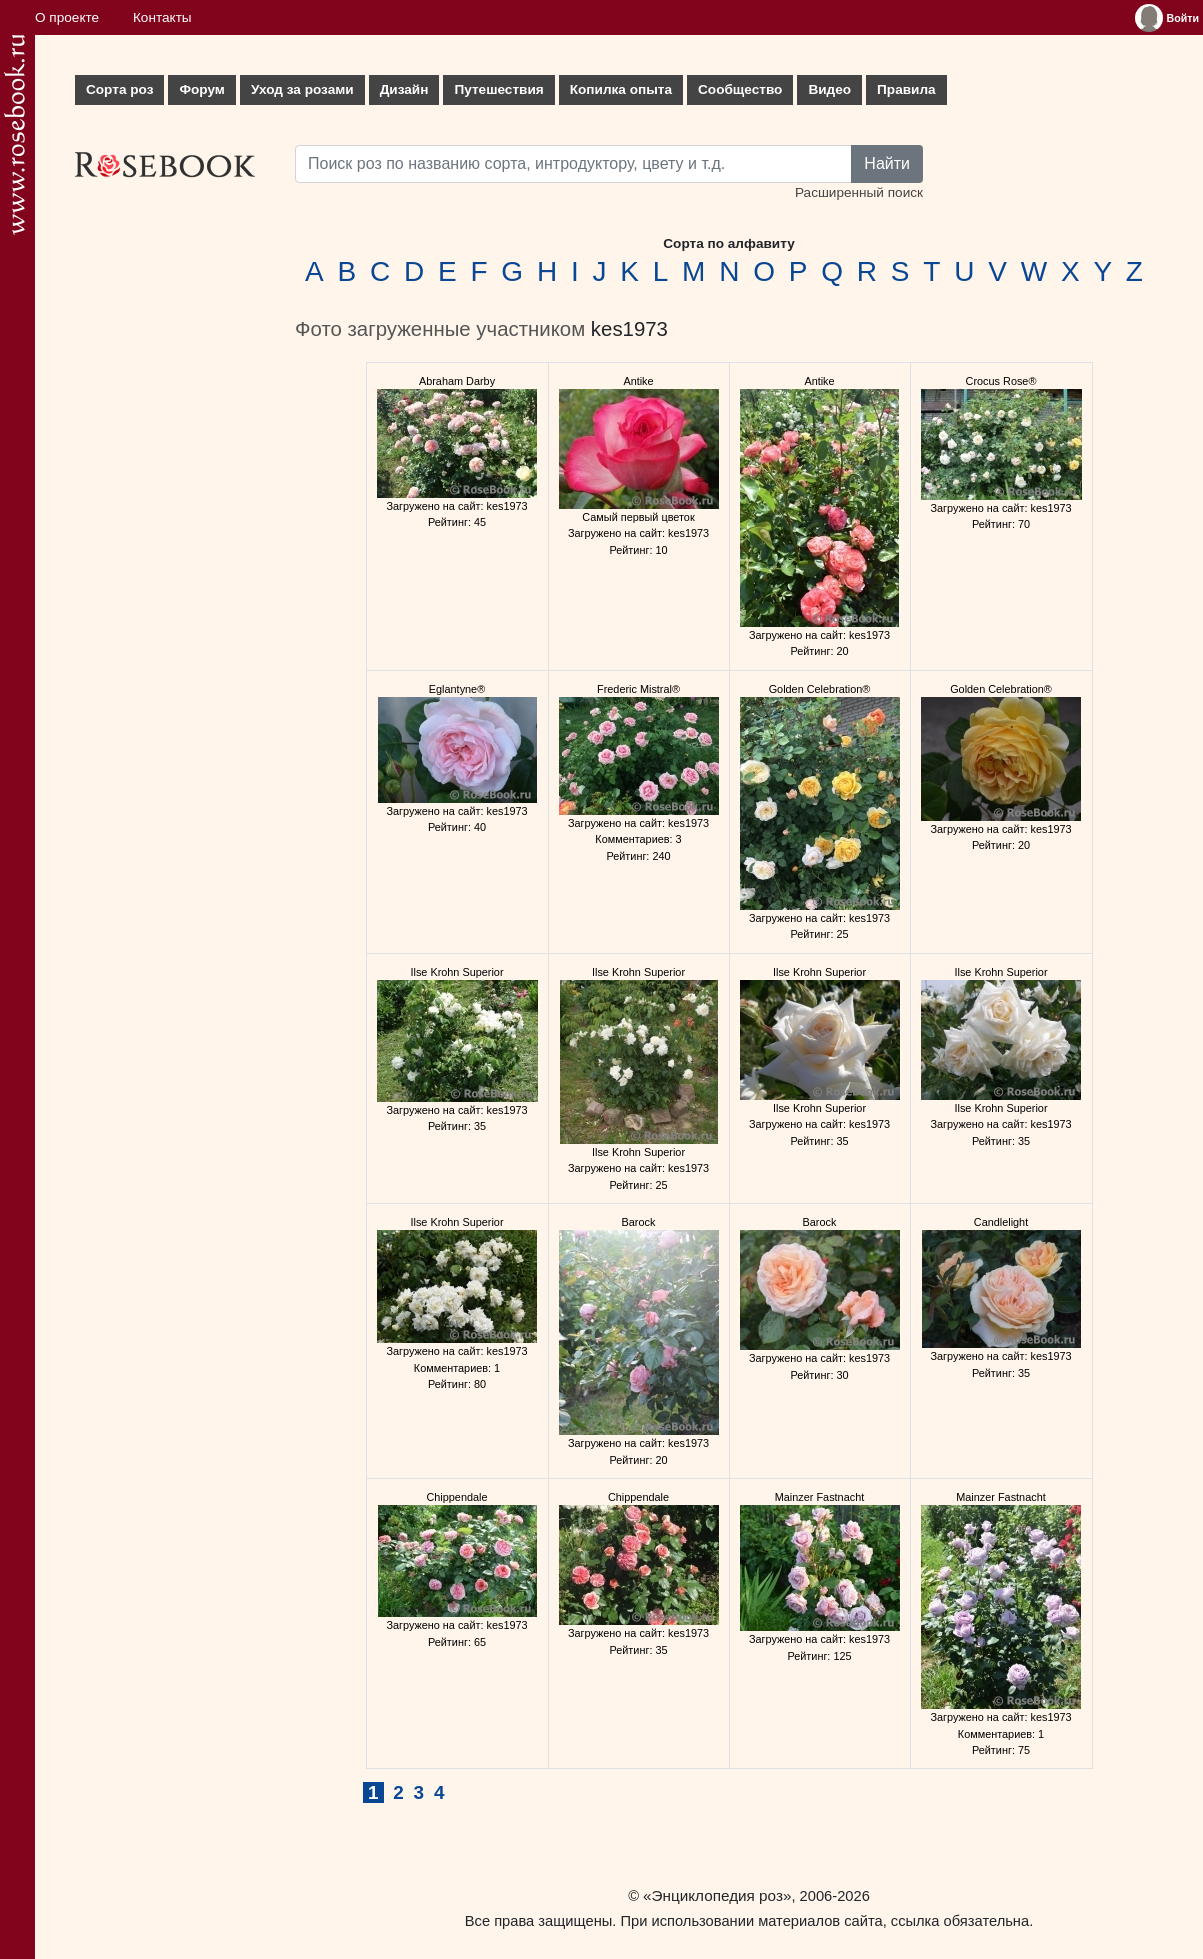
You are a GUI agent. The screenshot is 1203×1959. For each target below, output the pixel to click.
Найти (887, 163)
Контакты (162, 17)
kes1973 (629, 329)
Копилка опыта (621, 89)
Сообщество (740, 89)
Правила (906, 89)
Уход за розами (302, 89)
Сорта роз (119, 89)
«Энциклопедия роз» (717, 1895)
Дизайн (404, 89)
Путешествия (498, 89)
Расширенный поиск (859, 192)
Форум (201, 89)
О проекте (67, 17)
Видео (829, 89)
